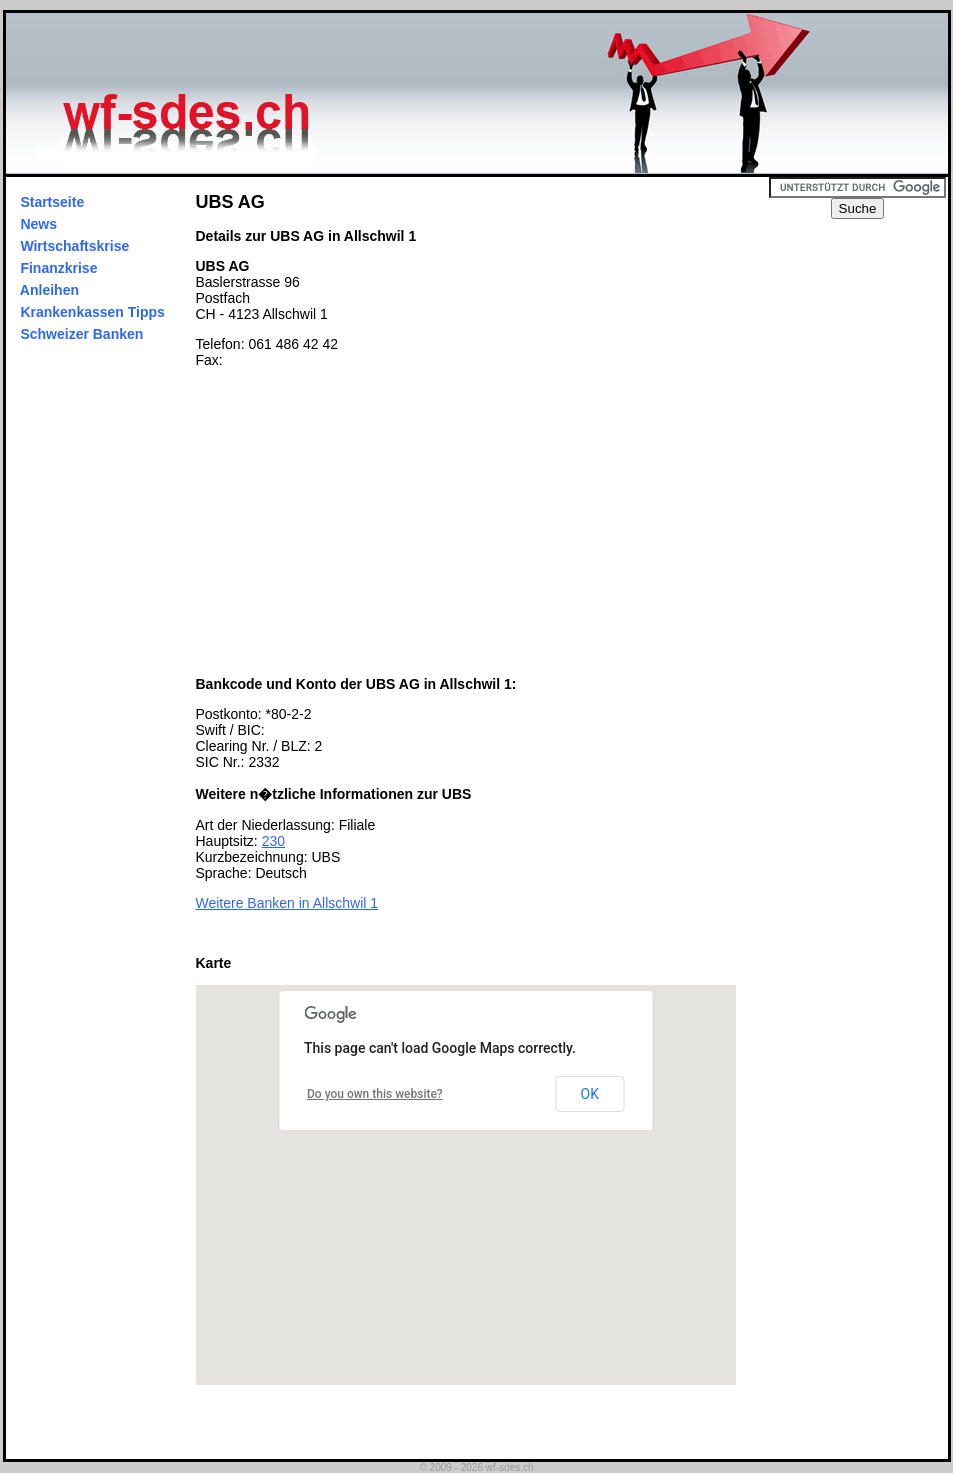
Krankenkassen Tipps (93, 312)
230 (273, 841)
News (39, 224)
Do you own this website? (375, 1094)
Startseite (53, 202)
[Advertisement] (364, 522)
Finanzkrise (59, 268)
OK (590, 1094)
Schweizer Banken (82, 334)
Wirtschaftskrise (75, 246)
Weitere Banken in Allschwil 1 (287, 903)
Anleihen (50, 290)
